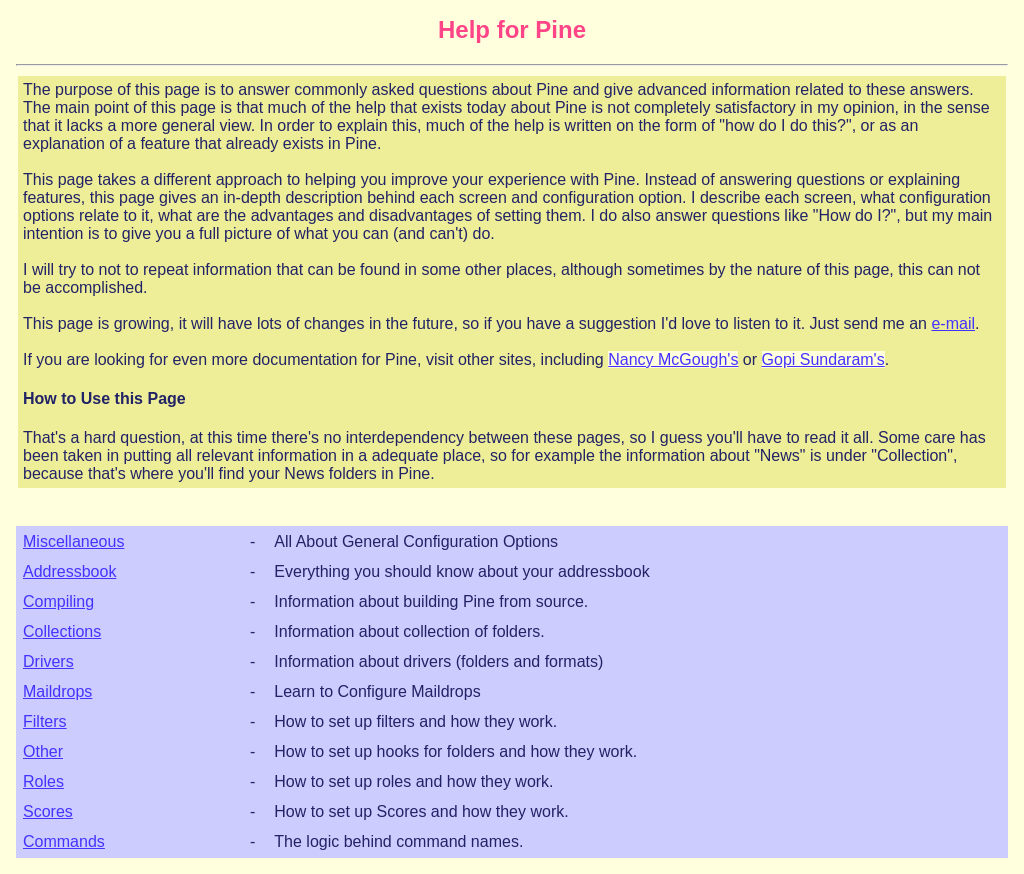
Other (43, 751)
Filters (45, 721)
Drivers (48, 661)
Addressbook (69, 571)
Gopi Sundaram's (823, 359)
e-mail (953, 323)
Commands (64, 841)
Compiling (58, 601)
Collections (62, 631)
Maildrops (57, 691)
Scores (48, 811)
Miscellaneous (73, 541)
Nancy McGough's (673, 359)
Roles (43, 781)
